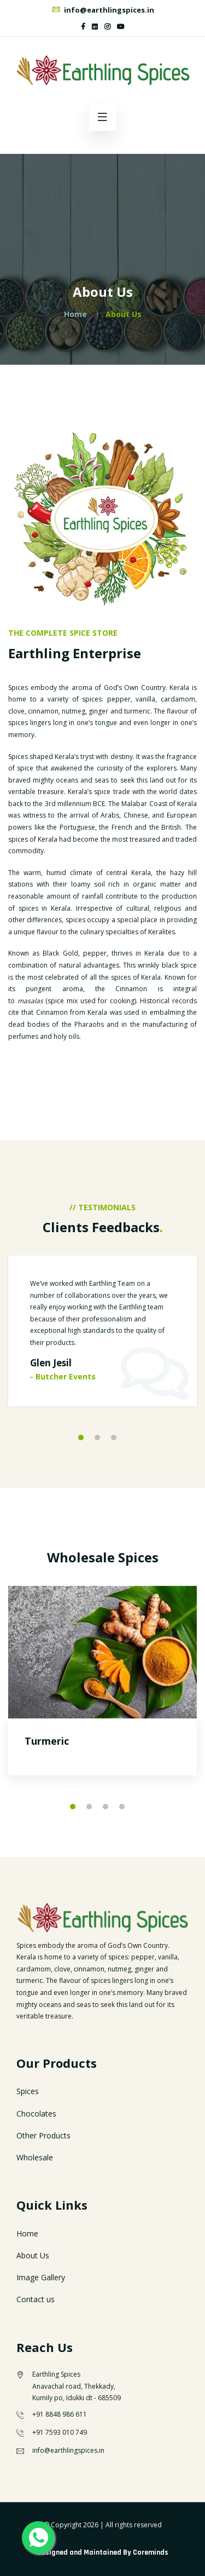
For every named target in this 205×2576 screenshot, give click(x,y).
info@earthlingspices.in (102, 10)
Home (75, 314)
